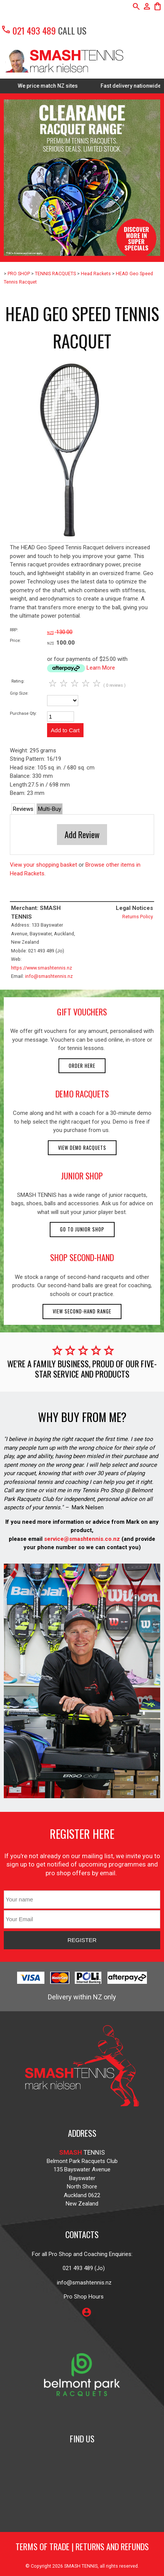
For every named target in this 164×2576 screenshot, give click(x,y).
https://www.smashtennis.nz (41, 968)
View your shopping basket (43, 864)
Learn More (101, 667)
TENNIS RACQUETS (55, 273)
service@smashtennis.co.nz (81, 1539)
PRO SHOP (19, 273)
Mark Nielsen (88, 1507)
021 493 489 (28, 30)
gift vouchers (82, 1011)
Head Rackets (96, 273)
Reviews (23, 809)
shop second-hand (82, 1257)
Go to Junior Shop (82, 1229)
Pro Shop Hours (82, 2296)
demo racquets (82, 1093)
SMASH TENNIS (81, 2566)
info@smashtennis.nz (49, 976)
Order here (82, 1065)
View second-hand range (82, 1311)
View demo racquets (82, 1147)
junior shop (82, 1175)
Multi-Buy (49, 809)
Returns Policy (137, 916)
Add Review (82, 834)
